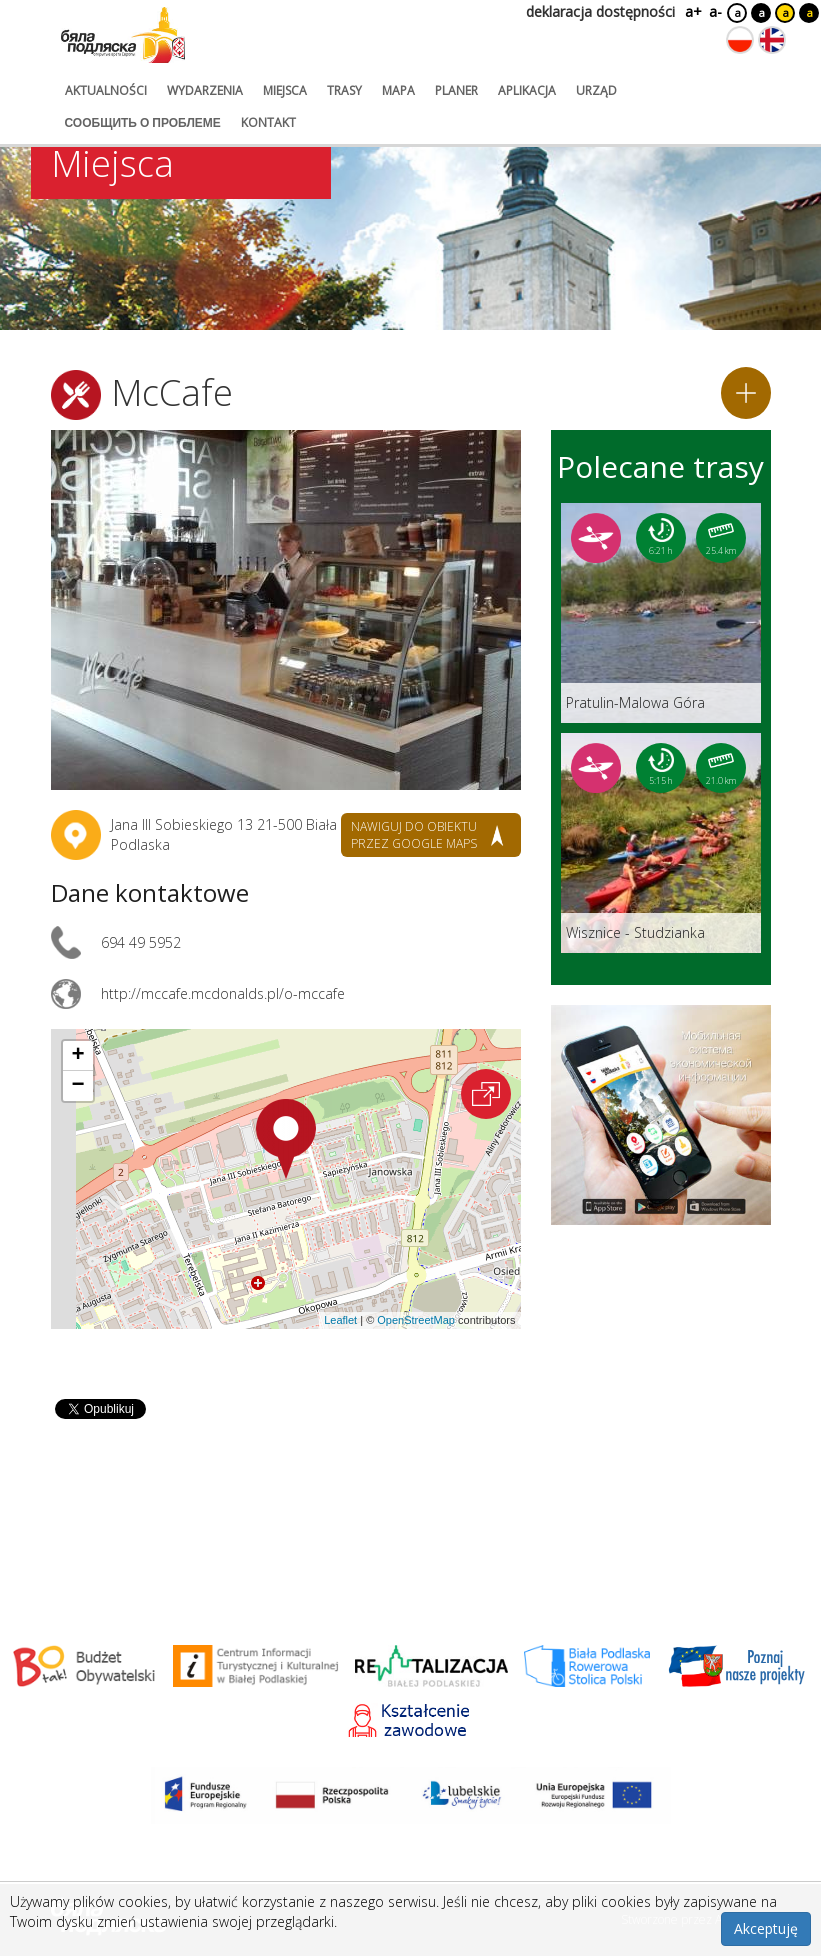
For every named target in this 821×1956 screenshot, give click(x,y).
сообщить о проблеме (143, 122)
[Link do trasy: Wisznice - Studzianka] (661, 843)
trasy (344, 90)
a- (715, 11)
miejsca (285, 90)
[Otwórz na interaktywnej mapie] (486, 1094)
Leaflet (340, 1320)
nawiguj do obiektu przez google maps (414, 835)
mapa (398, 90)
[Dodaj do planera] (746, 393)
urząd (596, 90)
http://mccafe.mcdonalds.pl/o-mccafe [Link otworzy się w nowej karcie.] (223, 993)
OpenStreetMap (416, 1320)
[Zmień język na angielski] (772, 40)
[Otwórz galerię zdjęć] (286, 610)
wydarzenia (205, 90)
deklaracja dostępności (600, 11)
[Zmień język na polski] (740, 40)
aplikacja (527, 90)
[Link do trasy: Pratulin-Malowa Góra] (661, 613)
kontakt (268, 122)
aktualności (106, 90)
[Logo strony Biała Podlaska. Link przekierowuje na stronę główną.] (123, 35)
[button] (286, 1139)
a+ (692, 11)
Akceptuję (766, 1928)
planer (456, 90)
